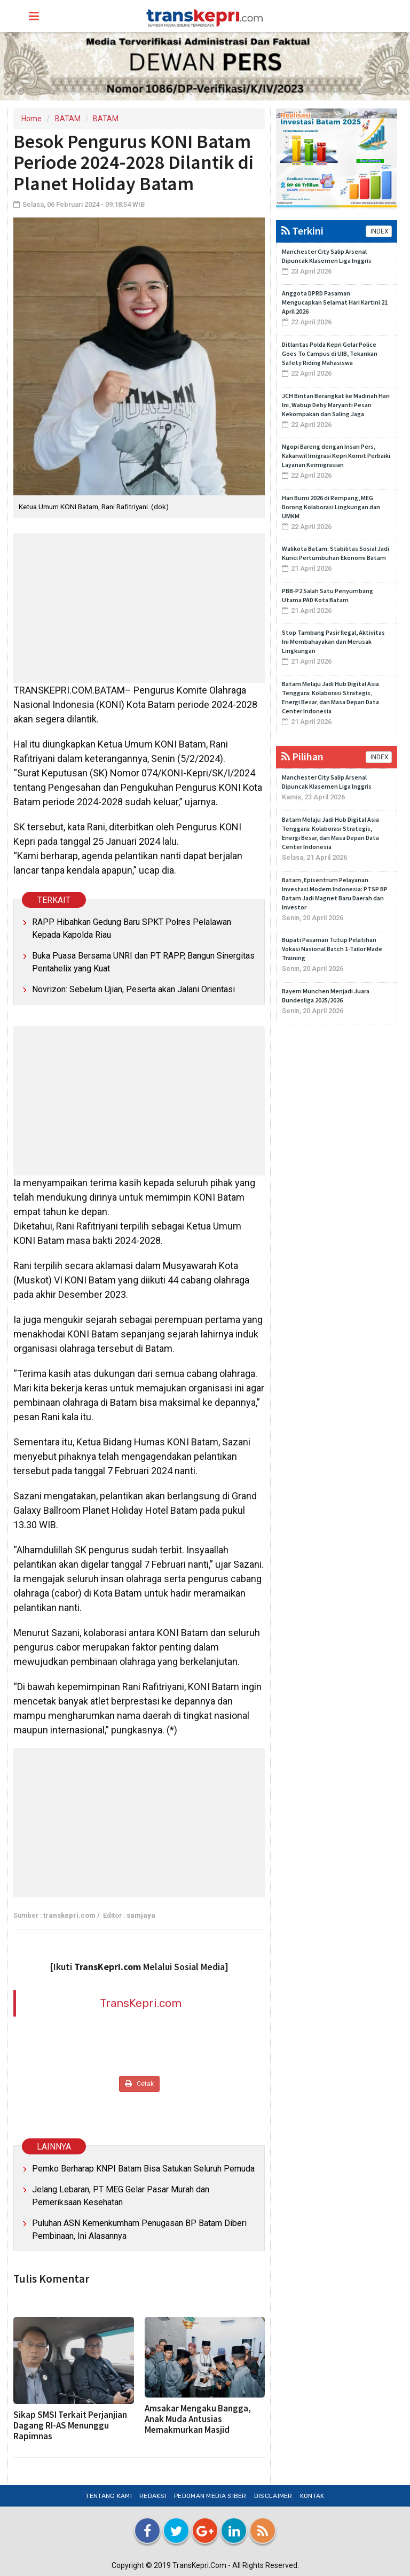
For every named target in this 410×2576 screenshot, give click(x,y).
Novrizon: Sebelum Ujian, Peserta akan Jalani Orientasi (133, 989)
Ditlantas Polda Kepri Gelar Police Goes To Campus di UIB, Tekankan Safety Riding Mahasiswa (329, 353)
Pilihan (302, 756)
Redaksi (153, 2496)
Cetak (139, 2084)
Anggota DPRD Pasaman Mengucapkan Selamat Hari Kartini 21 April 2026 (335, 302)
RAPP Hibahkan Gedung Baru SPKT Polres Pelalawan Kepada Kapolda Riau (131, 928)
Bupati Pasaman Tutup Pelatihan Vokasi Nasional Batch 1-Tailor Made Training (332, 949)
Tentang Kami (108, 2496)
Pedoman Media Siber (210, 2496)
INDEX (379, 231)
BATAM (68, 118)
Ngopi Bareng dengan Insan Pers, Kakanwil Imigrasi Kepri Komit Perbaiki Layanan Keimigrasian (336, 455)
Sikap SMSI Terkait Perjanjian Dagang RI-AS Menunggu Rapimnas (70, 2425)
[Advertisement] (139, 608)
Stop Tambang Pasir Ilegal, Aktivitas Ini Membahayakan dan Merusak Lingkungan (333, 641)
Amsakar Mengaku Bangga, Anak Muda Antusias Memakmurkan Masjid (198, 2418)
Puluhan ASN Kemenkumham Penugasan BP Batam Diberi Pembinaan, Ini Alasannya (139, 2229)
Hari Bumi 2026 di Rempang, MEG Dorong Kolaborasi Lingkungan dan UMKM (331, 507)
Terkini (302, 230)
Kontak (312, 2496)
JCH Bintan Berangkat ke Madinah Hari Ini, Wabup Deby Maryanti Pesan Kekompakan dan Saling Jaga (336, 405)
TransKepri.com (141, 2003)
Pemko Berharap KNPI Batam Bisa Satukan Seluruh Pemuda (143, 2168)
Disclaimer (273, 2496)
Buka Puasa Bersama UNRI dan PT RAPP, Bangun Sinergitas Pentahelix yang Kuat (143, 962)
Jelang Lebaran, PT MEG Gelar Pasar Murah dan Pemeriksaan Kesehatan (120, 2195)
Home (31, 118)
